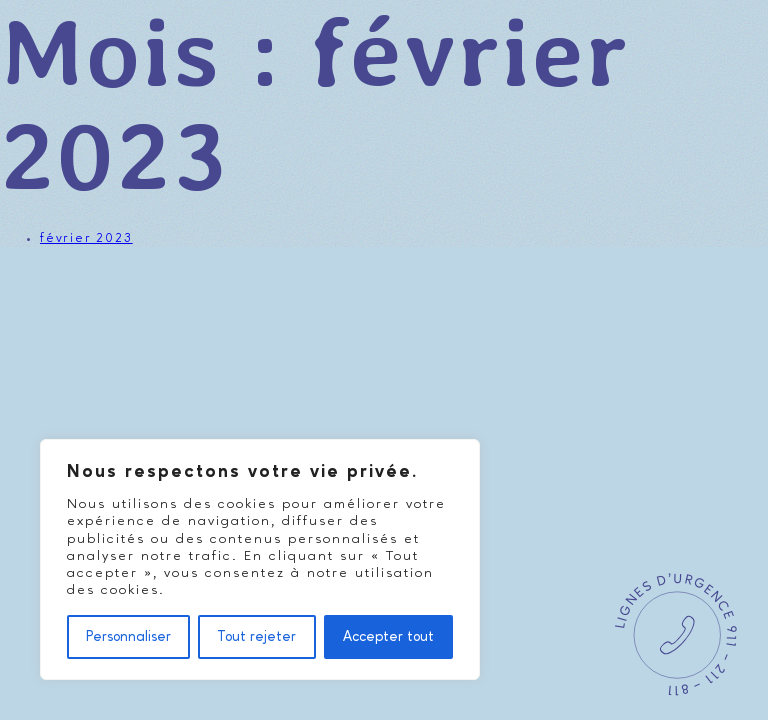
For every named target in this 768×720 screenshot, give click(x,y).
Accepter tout (388, 637)
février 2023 (86, 238)
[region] (260, 559)
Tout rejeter (256, 637)
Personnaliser (128, 637)
